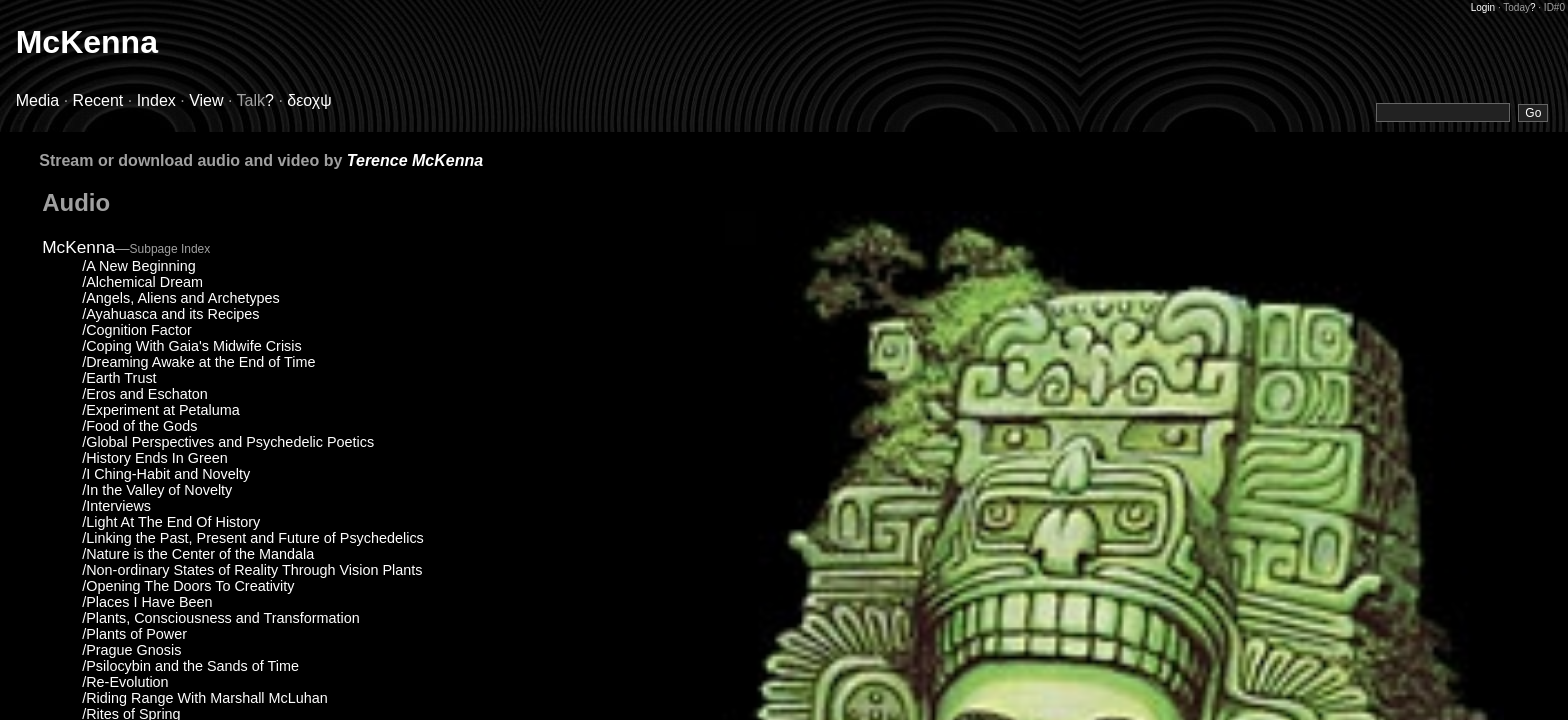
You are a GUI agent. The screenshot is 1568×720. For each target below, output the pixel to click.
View (206, 100)
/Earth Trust (119, 378)
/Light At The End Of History (171, 522)
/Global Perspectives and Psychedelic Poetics (228, 442)
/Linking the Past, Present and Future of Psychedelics (253, 538)
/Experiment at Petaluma (161, 410)
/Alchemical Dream (142, 282)
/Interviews (116, 506)
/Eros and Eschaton (145, 394)
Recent (98, 100)
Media (38, 100)
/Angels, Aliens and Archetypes (181, 298)
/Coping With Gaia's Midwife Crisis (191, 346)
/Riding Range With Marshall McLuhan (205, 698)
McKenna (87, 42)
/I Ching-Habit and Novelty (166, 474)
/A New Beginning (139, 266)
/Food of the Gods (139, 426)
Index (156, 100)
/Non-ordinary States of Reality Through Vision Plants (252, 570)
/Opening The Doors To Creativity (188, 586)
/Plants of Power (134, 634)
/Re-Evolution (125, 682)
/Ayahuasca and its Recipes (170, 314)
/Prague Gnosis (131, 650)
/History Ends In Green (155, 458)
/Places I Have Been (147, 602)
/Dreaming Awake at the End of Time (198, 362)
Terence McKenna (415, 160)
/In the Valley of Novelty (157, 490)
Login (1483, 7)
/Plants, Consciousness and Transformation (221, 618)
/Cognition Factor (137, 330)
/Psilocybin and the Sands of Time (190, 666)
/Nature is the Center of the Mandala (198, 554)
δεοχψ (309, 100)
